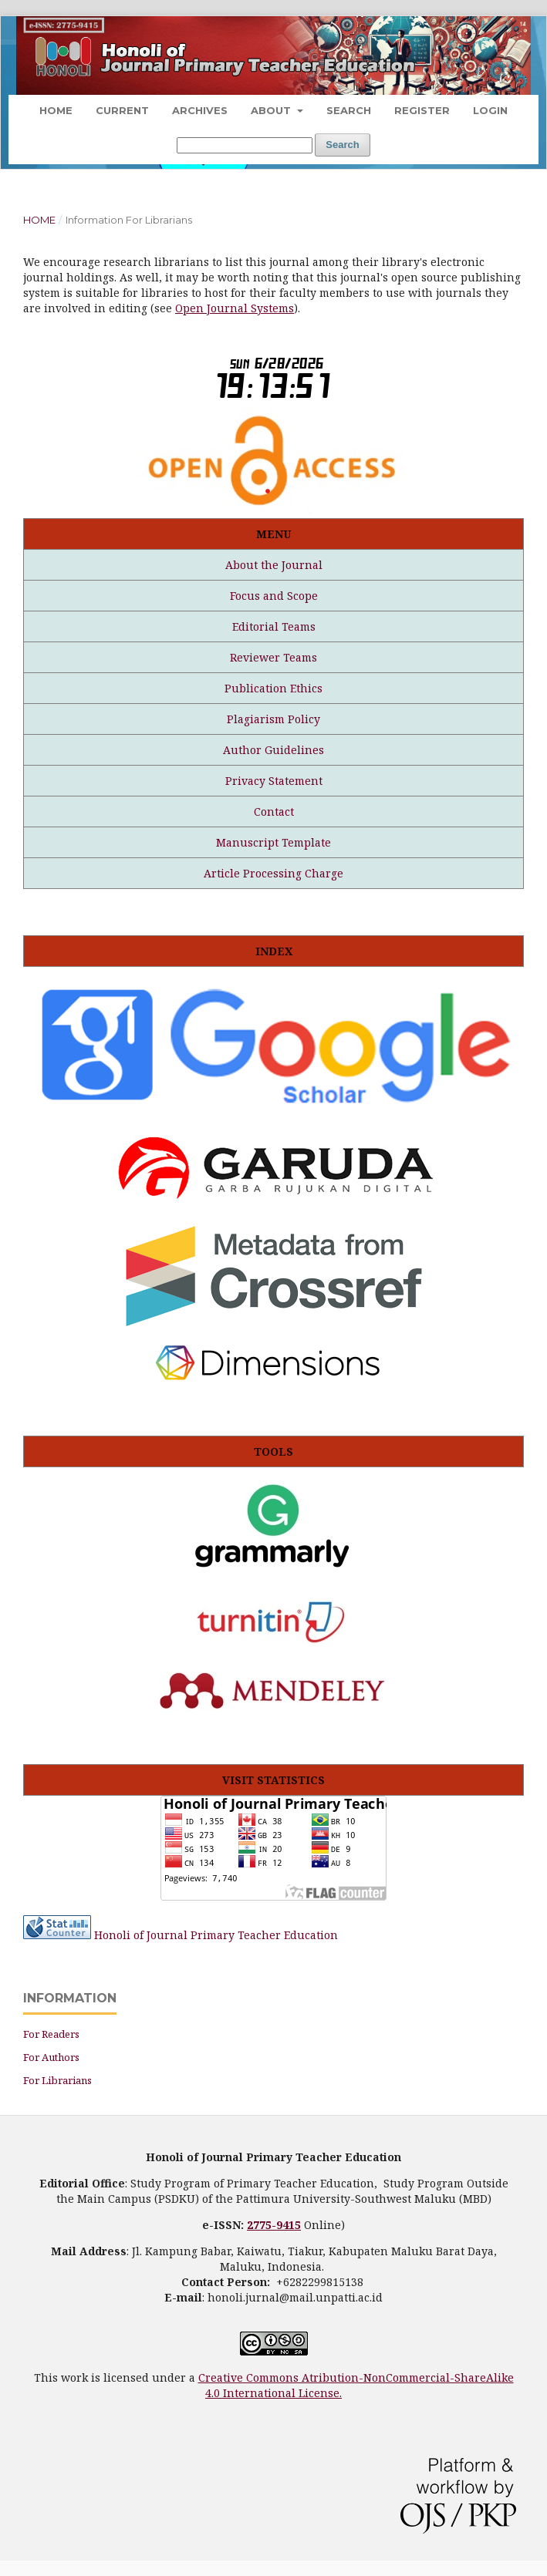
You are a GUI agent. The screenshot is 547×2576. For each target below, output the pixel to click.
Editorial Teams (274, 626)
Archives (200, 110)
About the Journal (273, 564)
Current (122, 110)
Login (490, 110)
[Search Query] (244, 145)
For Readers (51, 2034)
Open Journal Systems (234, 308)
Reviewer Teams (273, 657)
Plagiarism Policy (273, 719)
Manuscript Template (273, 842)
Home (56, 110)
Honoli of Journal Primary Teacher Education (216, 1935)
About (272, 110)
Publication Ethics (273, 688)
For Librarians (57, 2080)
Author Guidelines (273, 749)
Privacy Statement (273, 780)
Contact (274, 811)
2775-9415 (274, 2224)
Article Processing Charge (273, 873)
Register (422, 110)
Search (348, 110)
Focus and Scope (274, 595)
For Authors (51, 2057)
